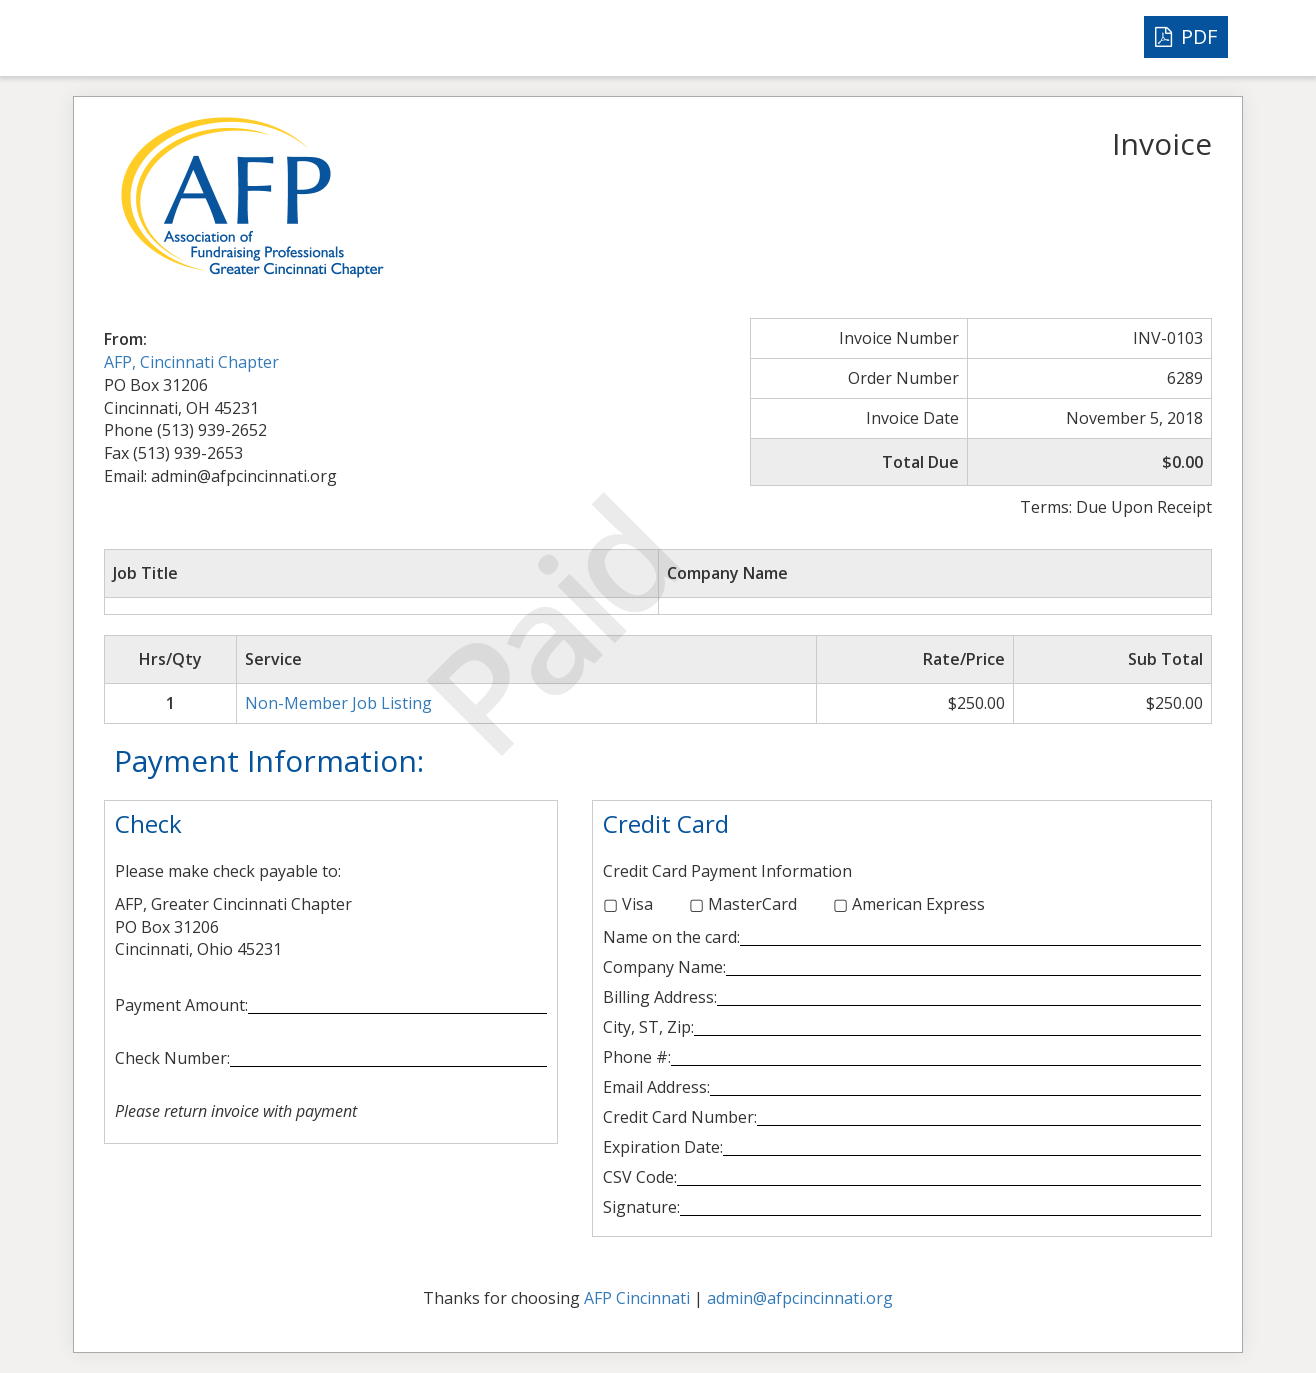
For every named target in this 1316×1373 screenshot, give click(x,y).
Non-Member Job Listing (338, 703)
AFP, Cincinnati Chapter (191, 362)
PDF (1186, 36)
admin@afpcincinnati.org (800, 1298)
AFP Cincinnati (637, 1298)
